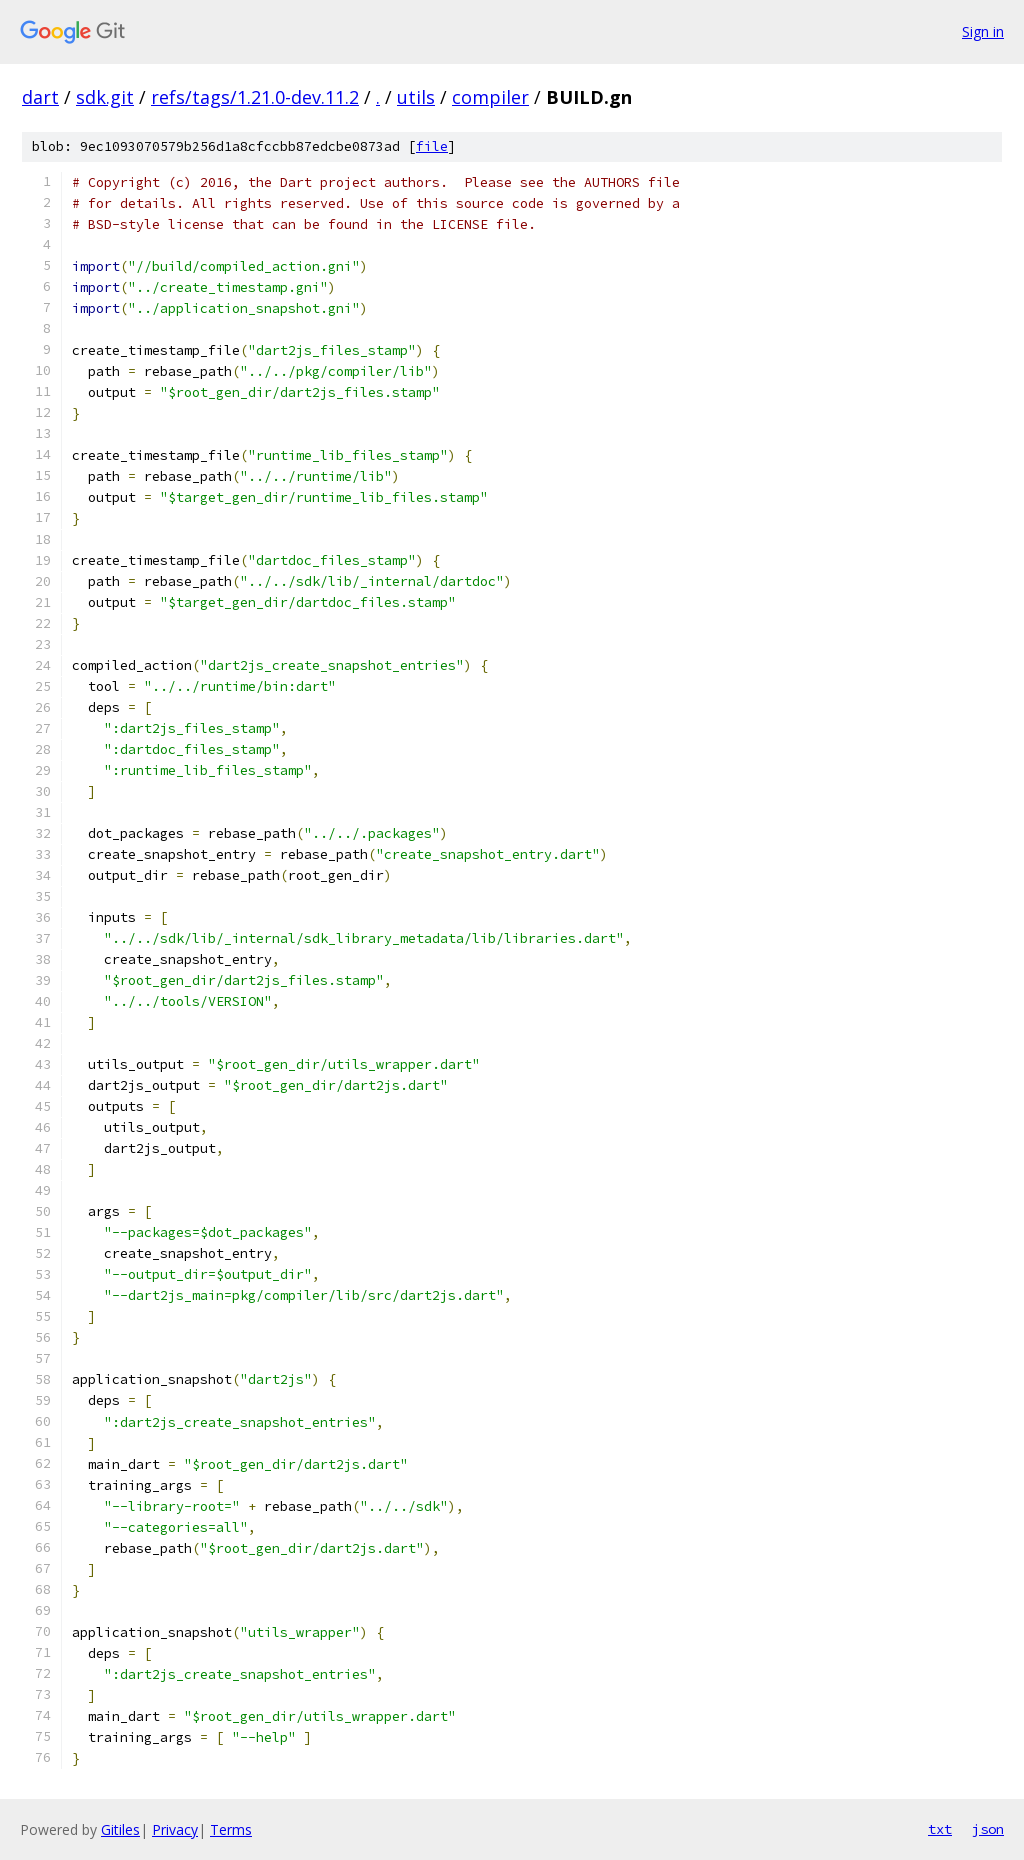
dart (40, 97)
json (988, 1829)
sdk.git (105, 97)
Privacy (175, 1829)
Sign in (983, 31)
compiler (490, 97)
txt (940, 1829)
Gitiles (120, 1829)
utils (416, 97)
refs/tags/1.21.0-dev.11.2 (255, 97)
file (432, 146)
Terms (231, 1829)
